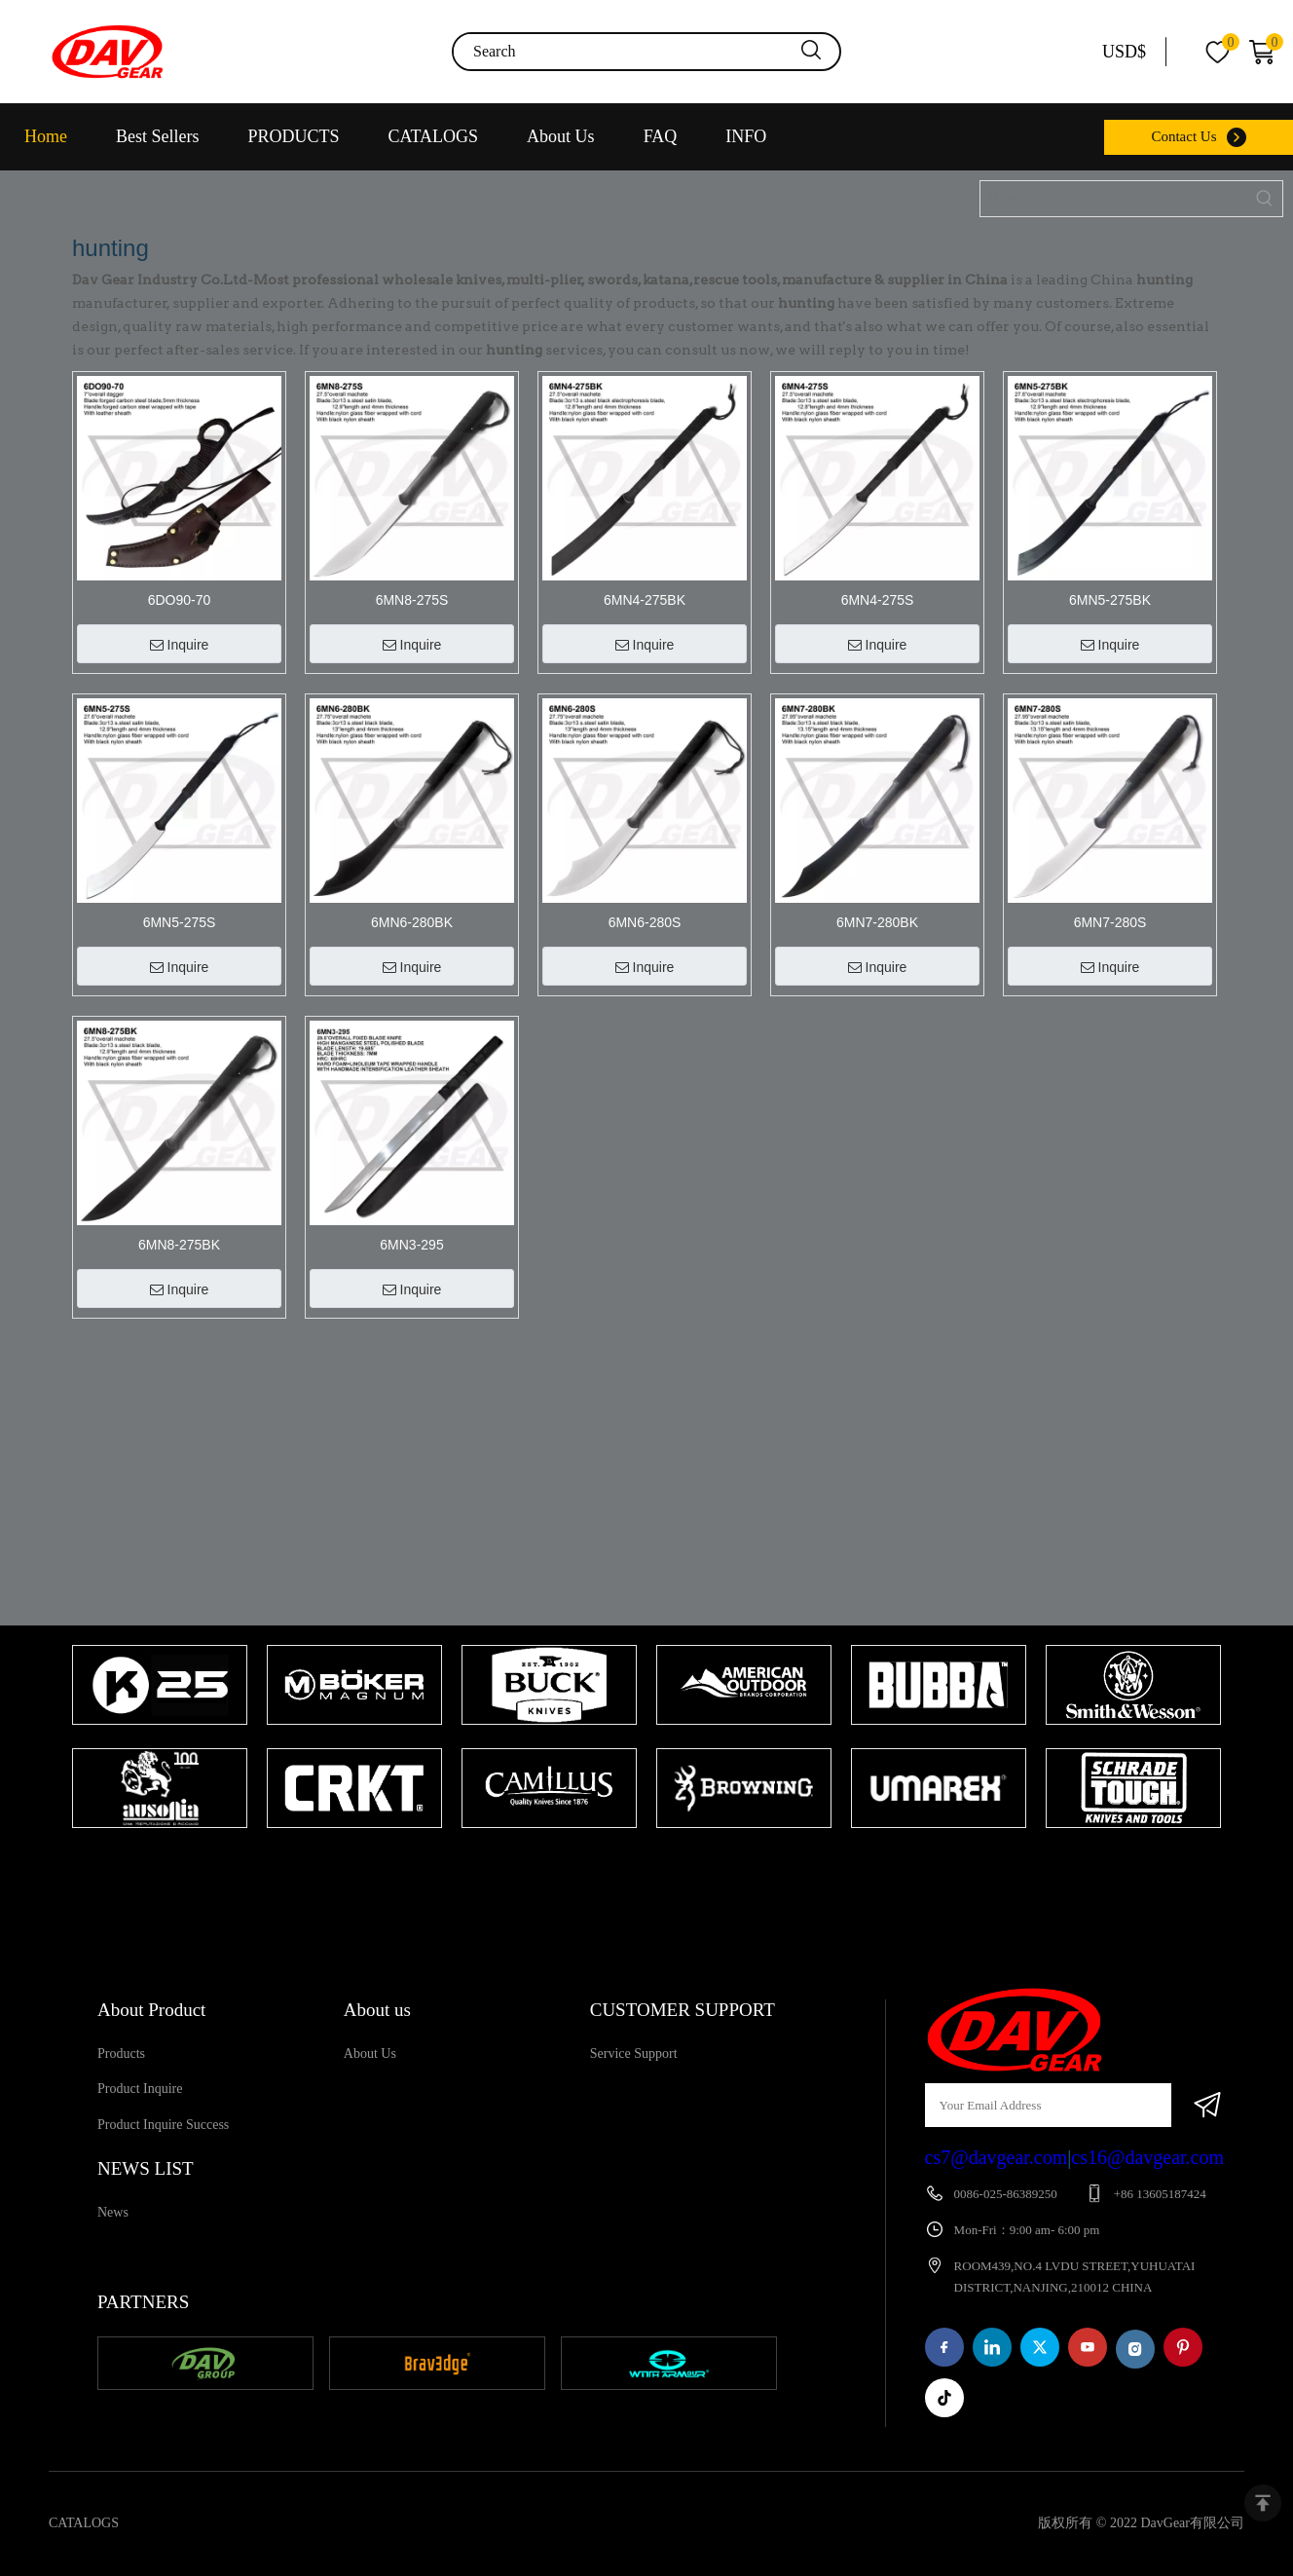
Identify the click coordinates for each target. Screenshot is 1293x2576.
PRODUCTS (294, 136)
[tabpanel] (159, 1738)
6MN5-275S (179, 922)
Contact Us (1183, 136)
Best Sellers (158, 136)
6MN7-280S (1110, 922)
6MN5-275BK (1110, 600)
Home (45, 136)
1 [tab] (636, 1866)
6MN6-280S (645, 922)
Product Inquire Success (163, 2124)
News (113, 2212)
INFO (745, 136)
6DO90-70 (179, 600)
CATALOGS (433, 136)
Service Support (634, 2053)
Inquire (179, 645)
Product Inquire (139, 2088)
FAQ (661, 136)
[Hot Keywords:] (1264, 198)
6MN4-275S (877, 600)
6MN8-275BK (179, 1244)
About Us (561, 136)
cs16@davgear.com (1147, 2157)
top (1262, 2502)
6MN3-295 (411, 1244)
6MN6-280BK (412, 922)
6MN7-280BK (877, 922)
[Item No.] (1113, 198)
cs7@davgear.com (996, 2157)
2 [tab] (666, 1866)
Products (121, 2053)
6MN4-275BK (644, 600)
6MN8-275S (412, 600)
